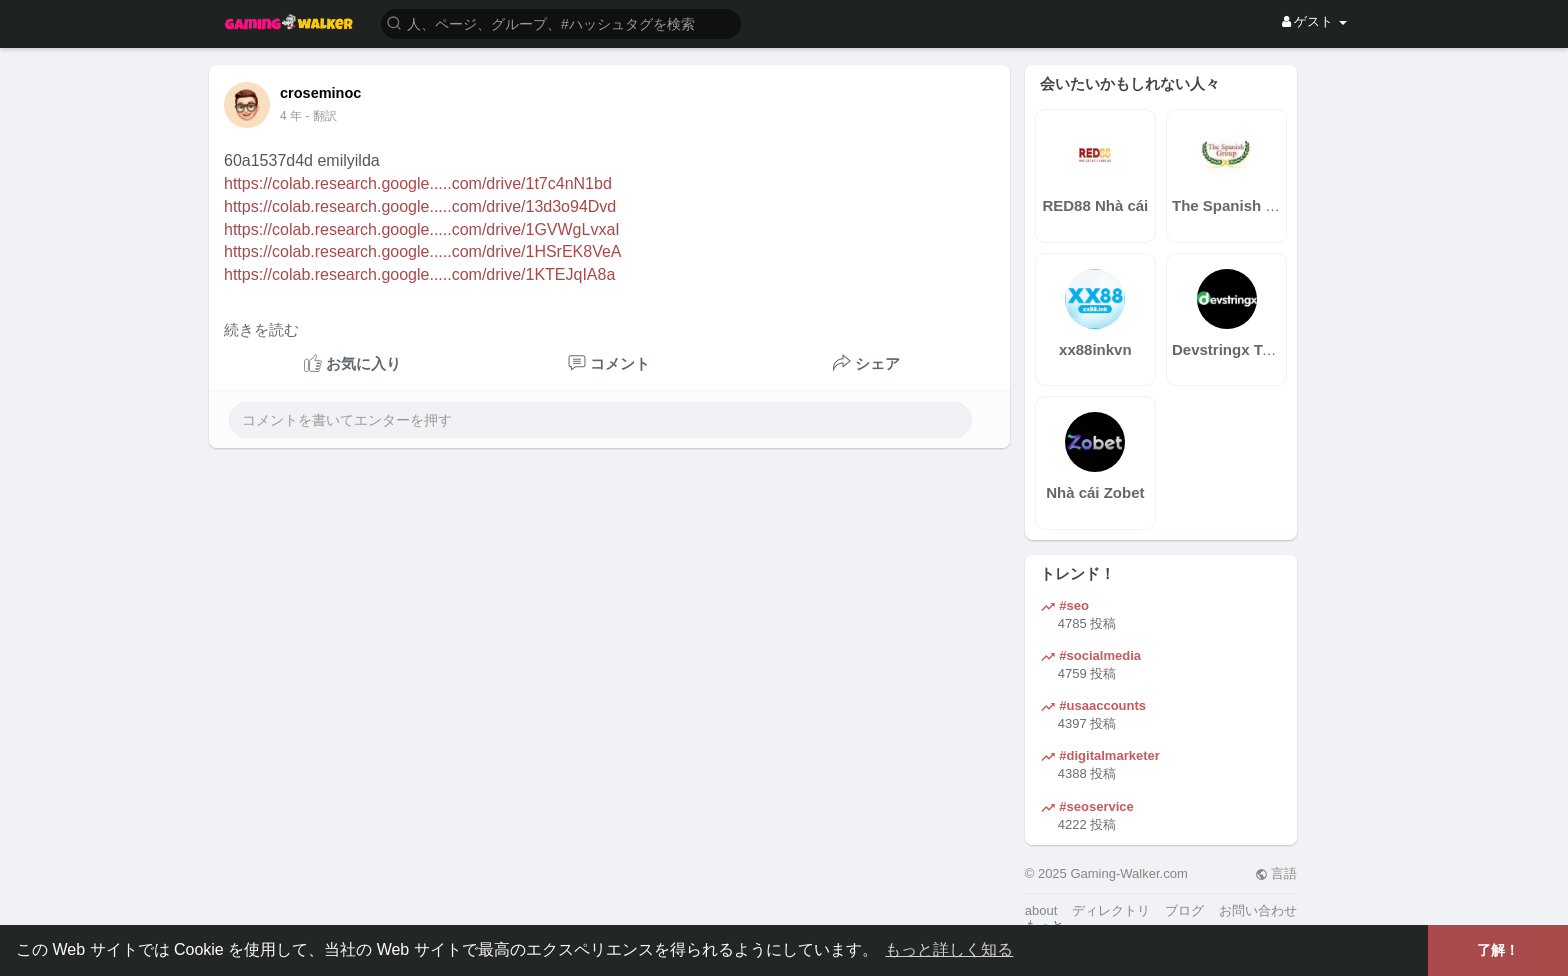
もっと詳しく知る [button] (949, 949)
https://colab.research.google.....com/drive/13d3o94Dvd (420, 206)
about (1041, 910)
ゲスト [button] (1314, 21)
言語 (1276, 873)
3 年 (291, 116)
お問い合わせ (1258, 910)
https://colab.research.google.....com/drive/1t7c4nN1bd (418, 183)
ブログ (1184, 910)
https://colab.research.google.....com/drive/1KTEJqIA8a (419, 274)
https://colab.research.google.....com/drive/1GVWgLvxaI (422, 229)
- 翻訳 (320, 116)
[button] (561, 22)
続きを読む (261, 330)
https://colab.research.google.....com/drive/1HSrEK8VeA (423, 251)
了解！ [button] (1498, 950)
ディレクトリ (1111, 910)
